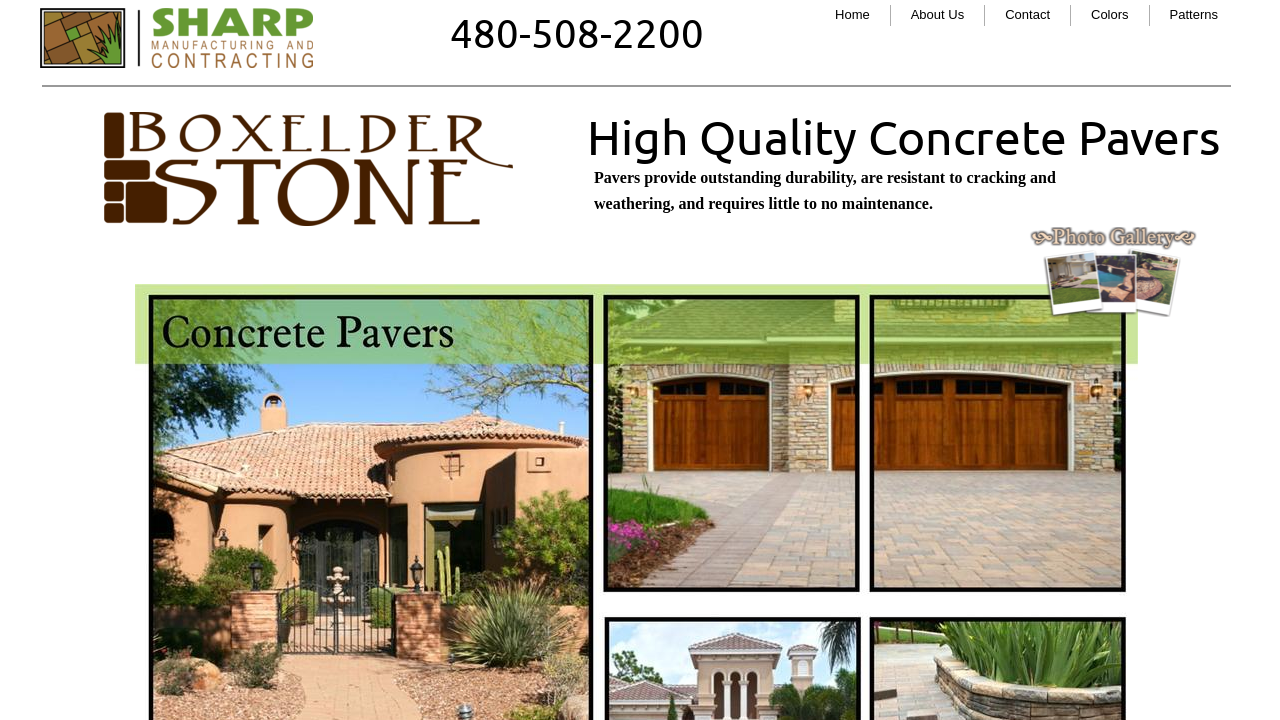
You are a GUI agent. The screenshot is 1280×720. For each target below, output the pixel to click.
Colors (1110, 14)
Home (852, 14)
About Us (937, 14)
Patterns (1194, 14)
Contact (1027, 14)
